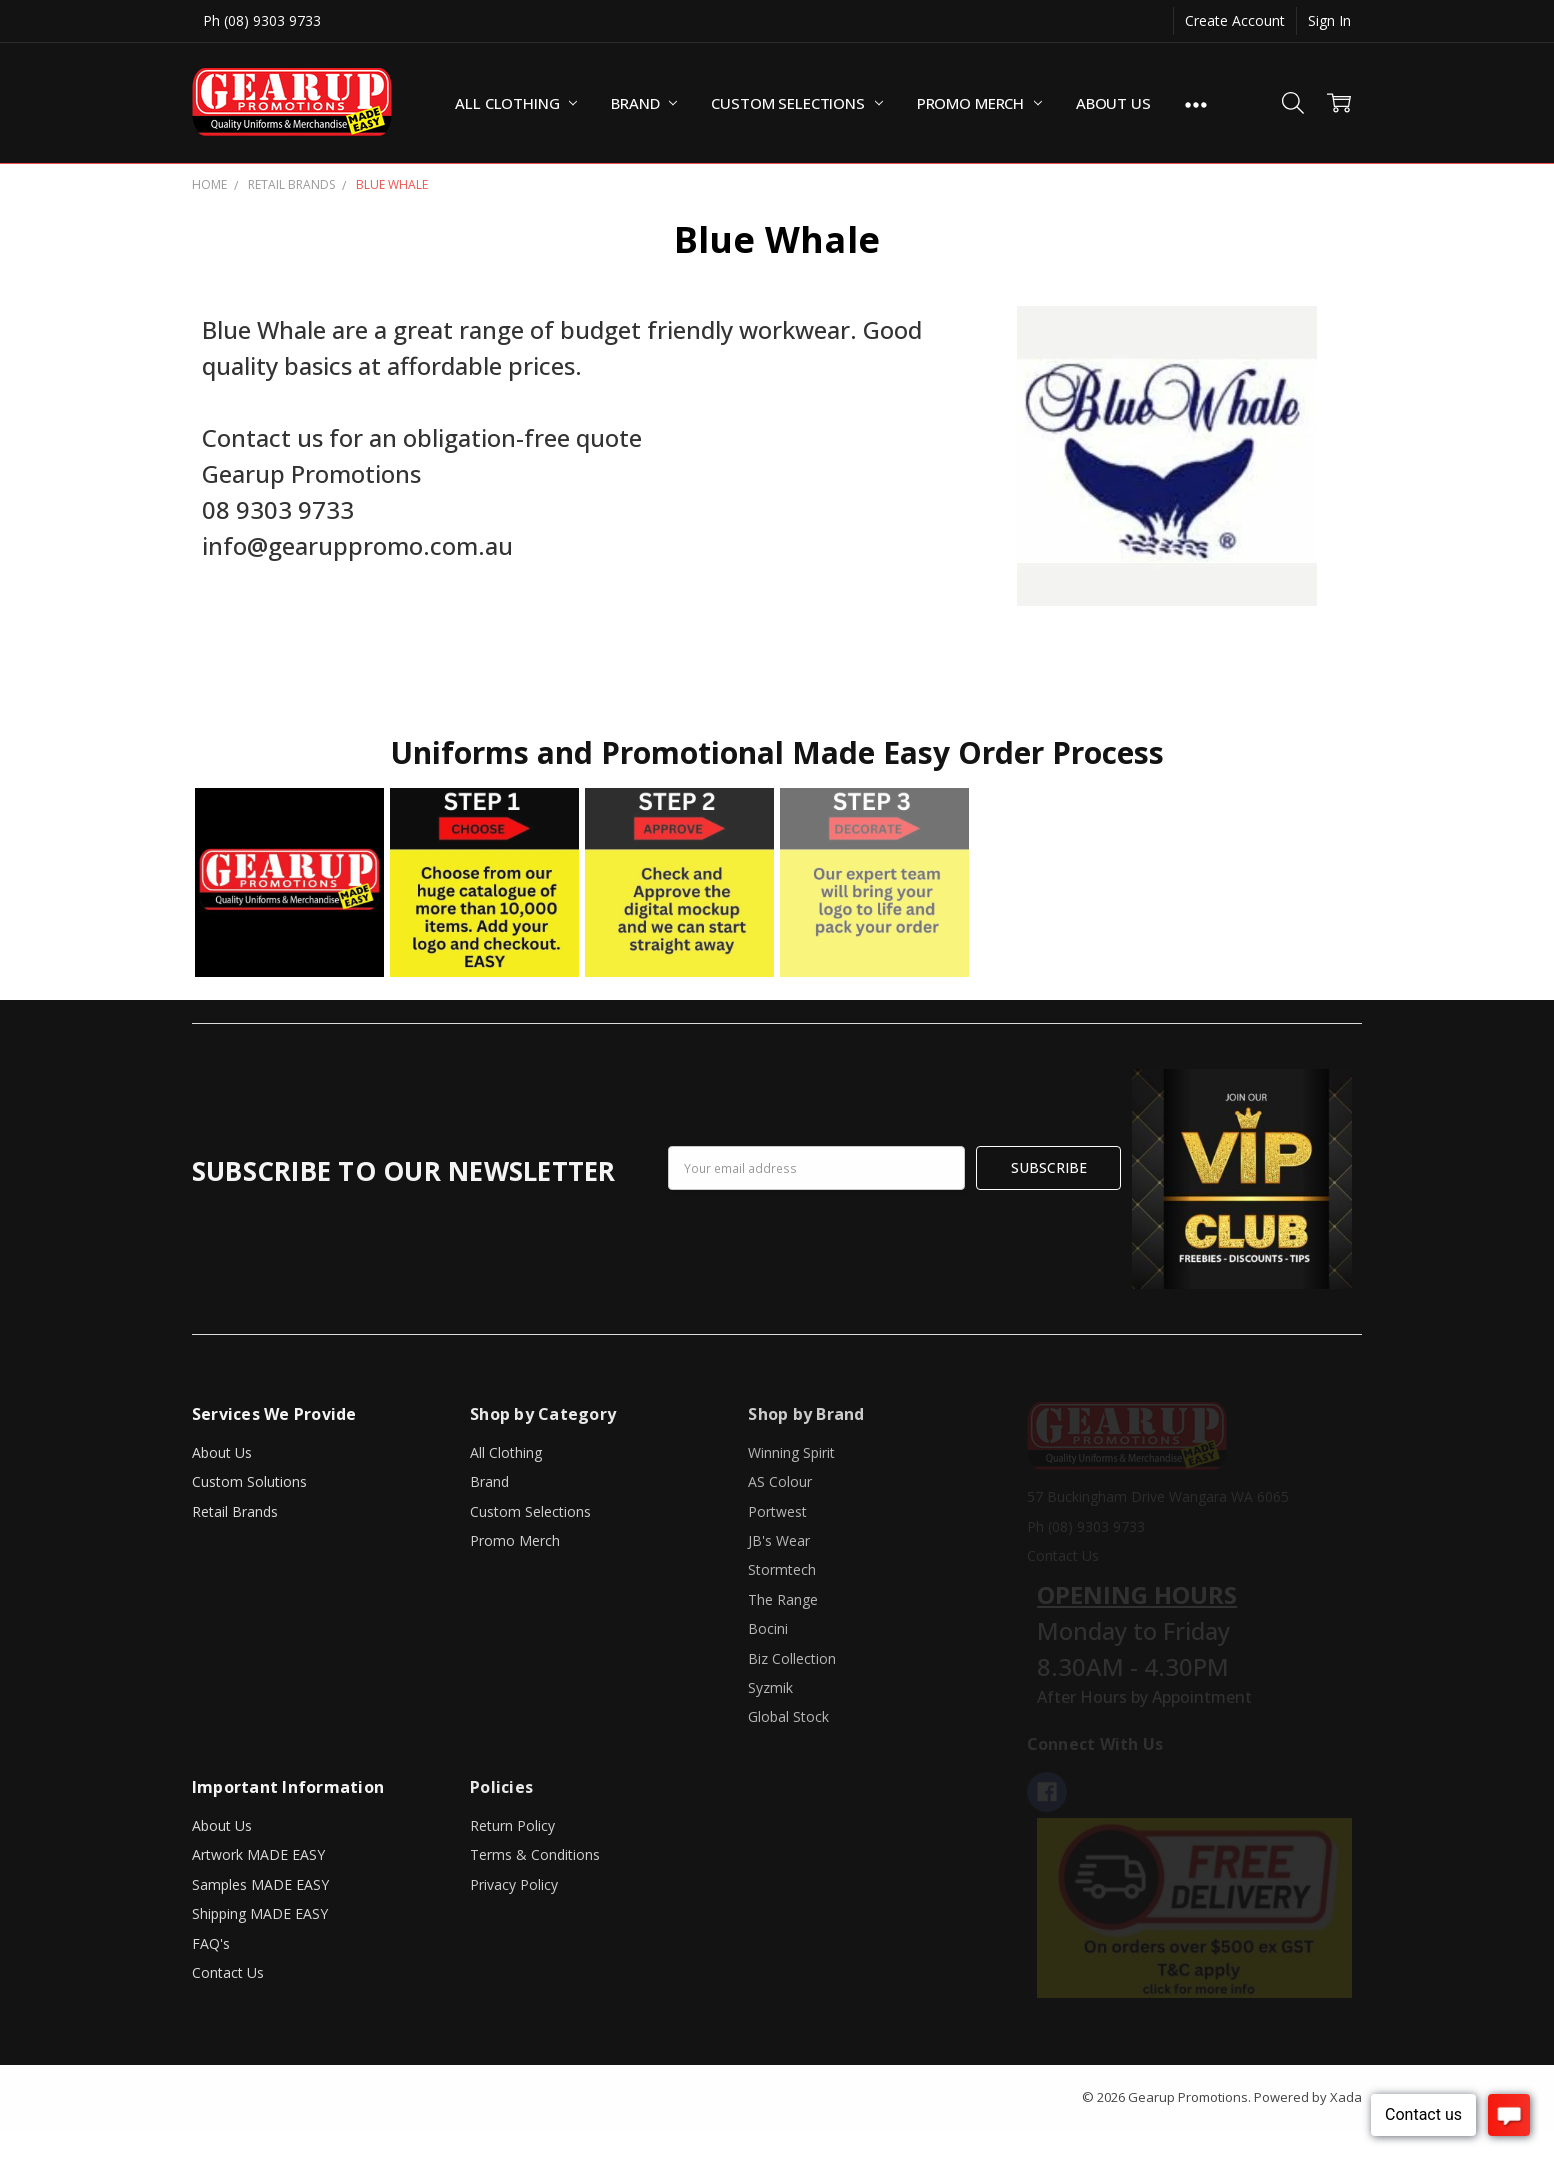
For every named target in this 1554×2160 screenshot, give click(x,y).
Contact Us (228, 1972)
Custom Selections (796, 103)
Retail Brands (235, 1511)
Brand (644, 103)
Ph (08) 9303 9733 (262, 20)
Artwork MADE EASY (258, 1854)
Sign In (1329, 20)
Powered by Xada (1308, 2097)
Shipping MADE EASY (260, 1913)
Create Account (1235, 20)
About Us (1113, 103)
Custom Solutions (249, 1481)
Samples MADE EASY (260, 1884)
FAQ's (211, 1943)
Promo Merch (979, 103)
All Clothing (516, 103)
